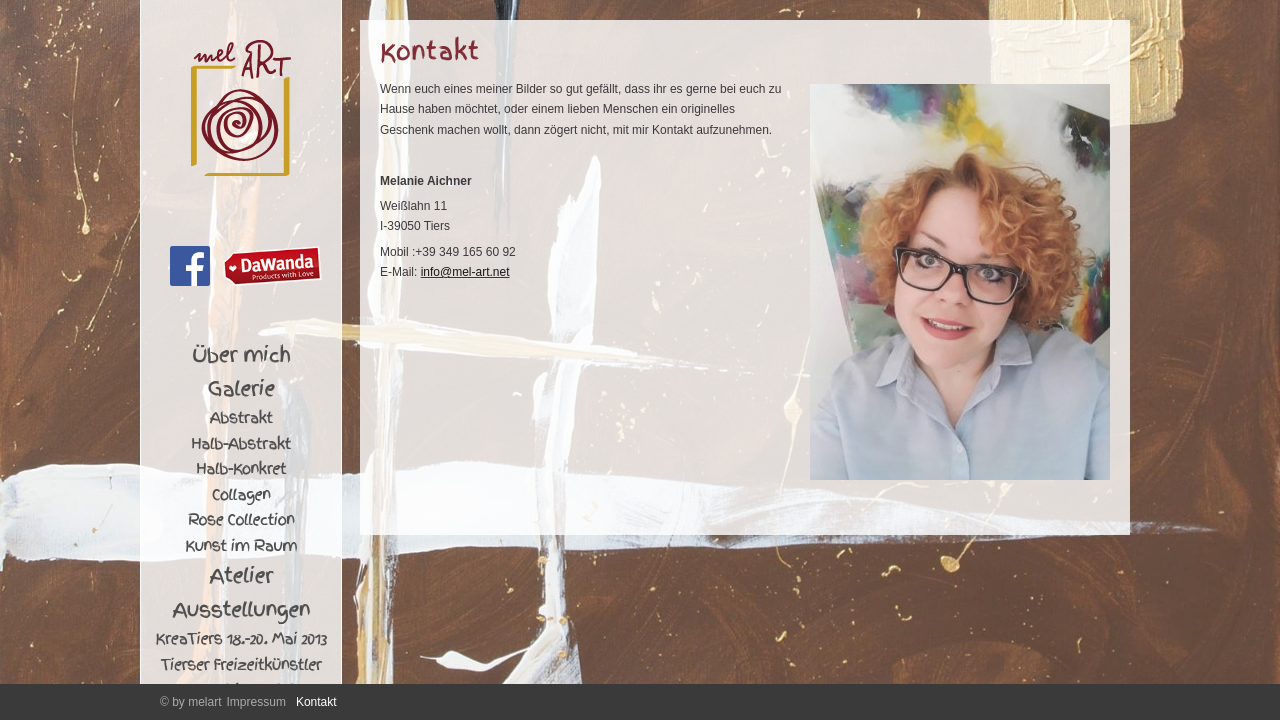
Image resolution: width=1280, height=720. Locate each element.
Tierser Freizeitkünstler (241, 665)
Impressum (256, 702)
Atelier (240, 576)
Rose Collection (241, 520)
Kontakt (316, 702)
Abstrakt (240, 418)
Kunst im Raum (241, 546)
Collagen (241, 495)
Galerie (241, 389)
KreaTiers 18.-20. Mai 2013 (241, 639)
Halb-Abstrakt (241, 444)
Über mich (241, 355)
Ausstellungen (241, 610)
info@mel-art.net (465, 272)
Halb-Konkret (241, 469)
